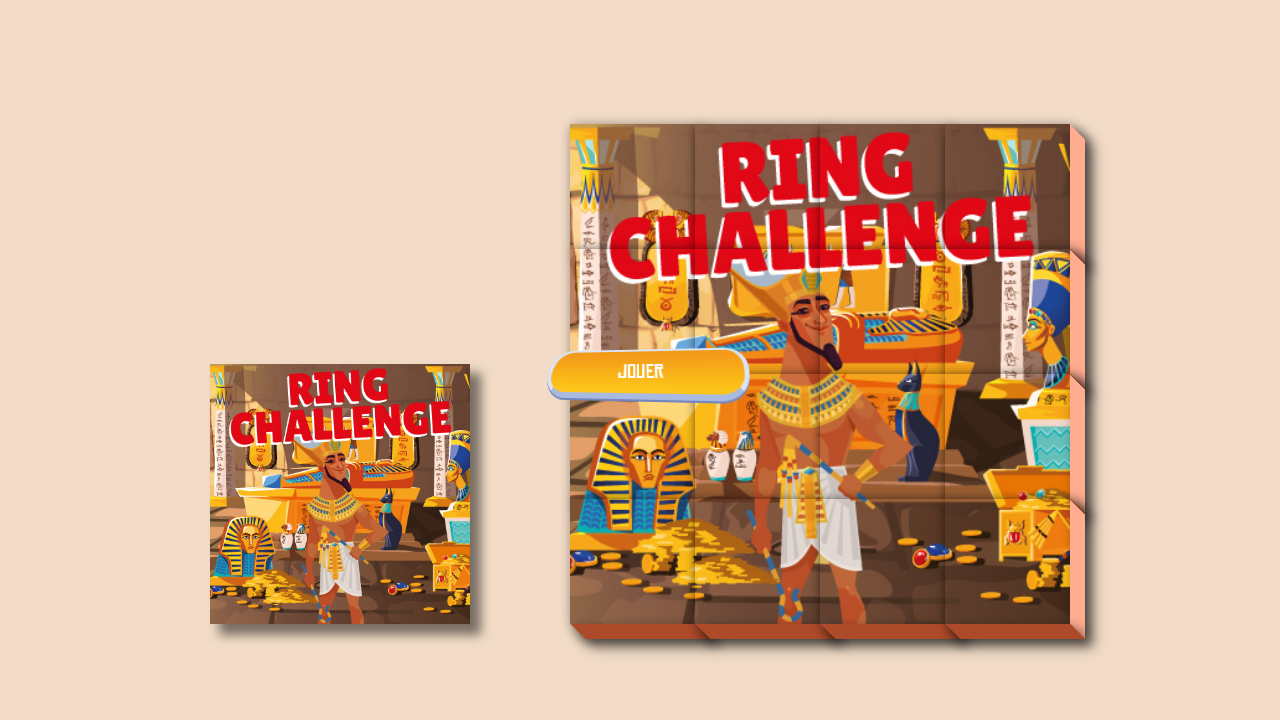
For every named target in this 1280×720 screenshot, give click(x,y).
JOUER (640, 371)
